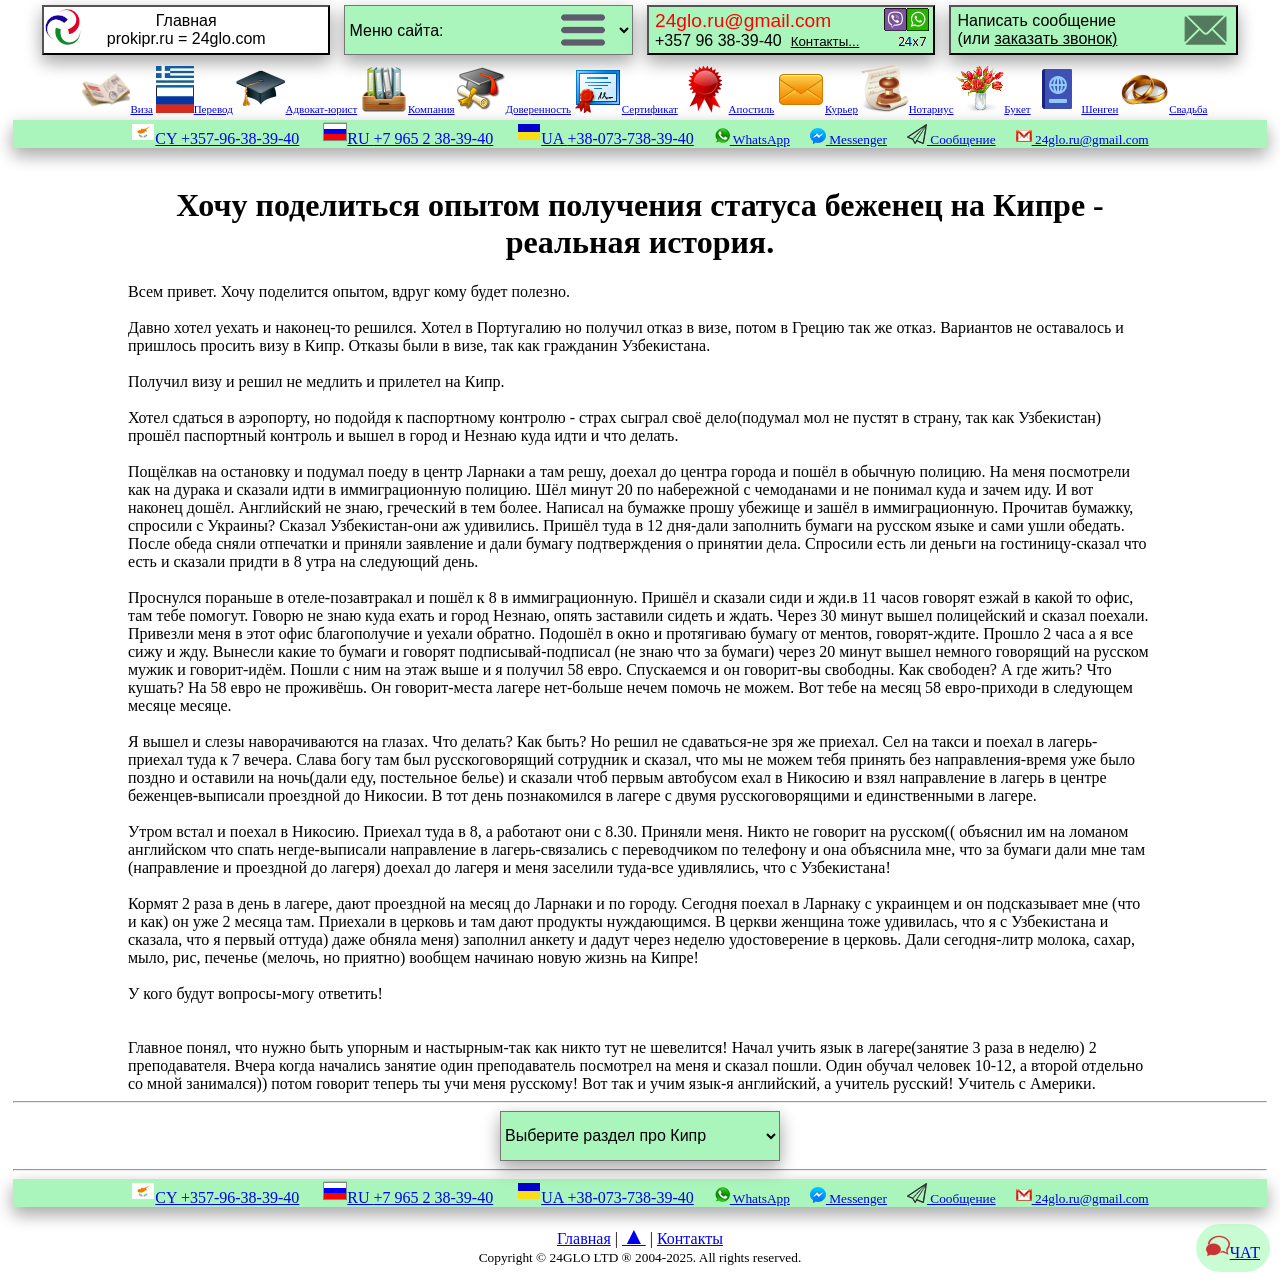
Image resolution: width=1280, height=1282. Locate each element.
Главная (584, 1238)
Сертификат (626, 109)
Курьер (817, 109)
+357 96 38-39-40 (757, 29)
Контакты (690, 1238)
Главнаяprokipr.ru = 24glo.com (186, 29)
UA (605, 138)
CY (215, 138)
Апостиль (728, 109)
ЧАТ (1233, 1252)
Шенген (1075, 109)
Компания (407, 109)
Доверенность (514, 109)
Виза (117, 109)
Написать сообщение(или (1037, 29)
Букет (993, 109)
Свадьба (1164, 109)
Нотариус (907, 109)
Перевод (194, 109)
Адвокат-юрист (297, 109)
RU (408, 138)
